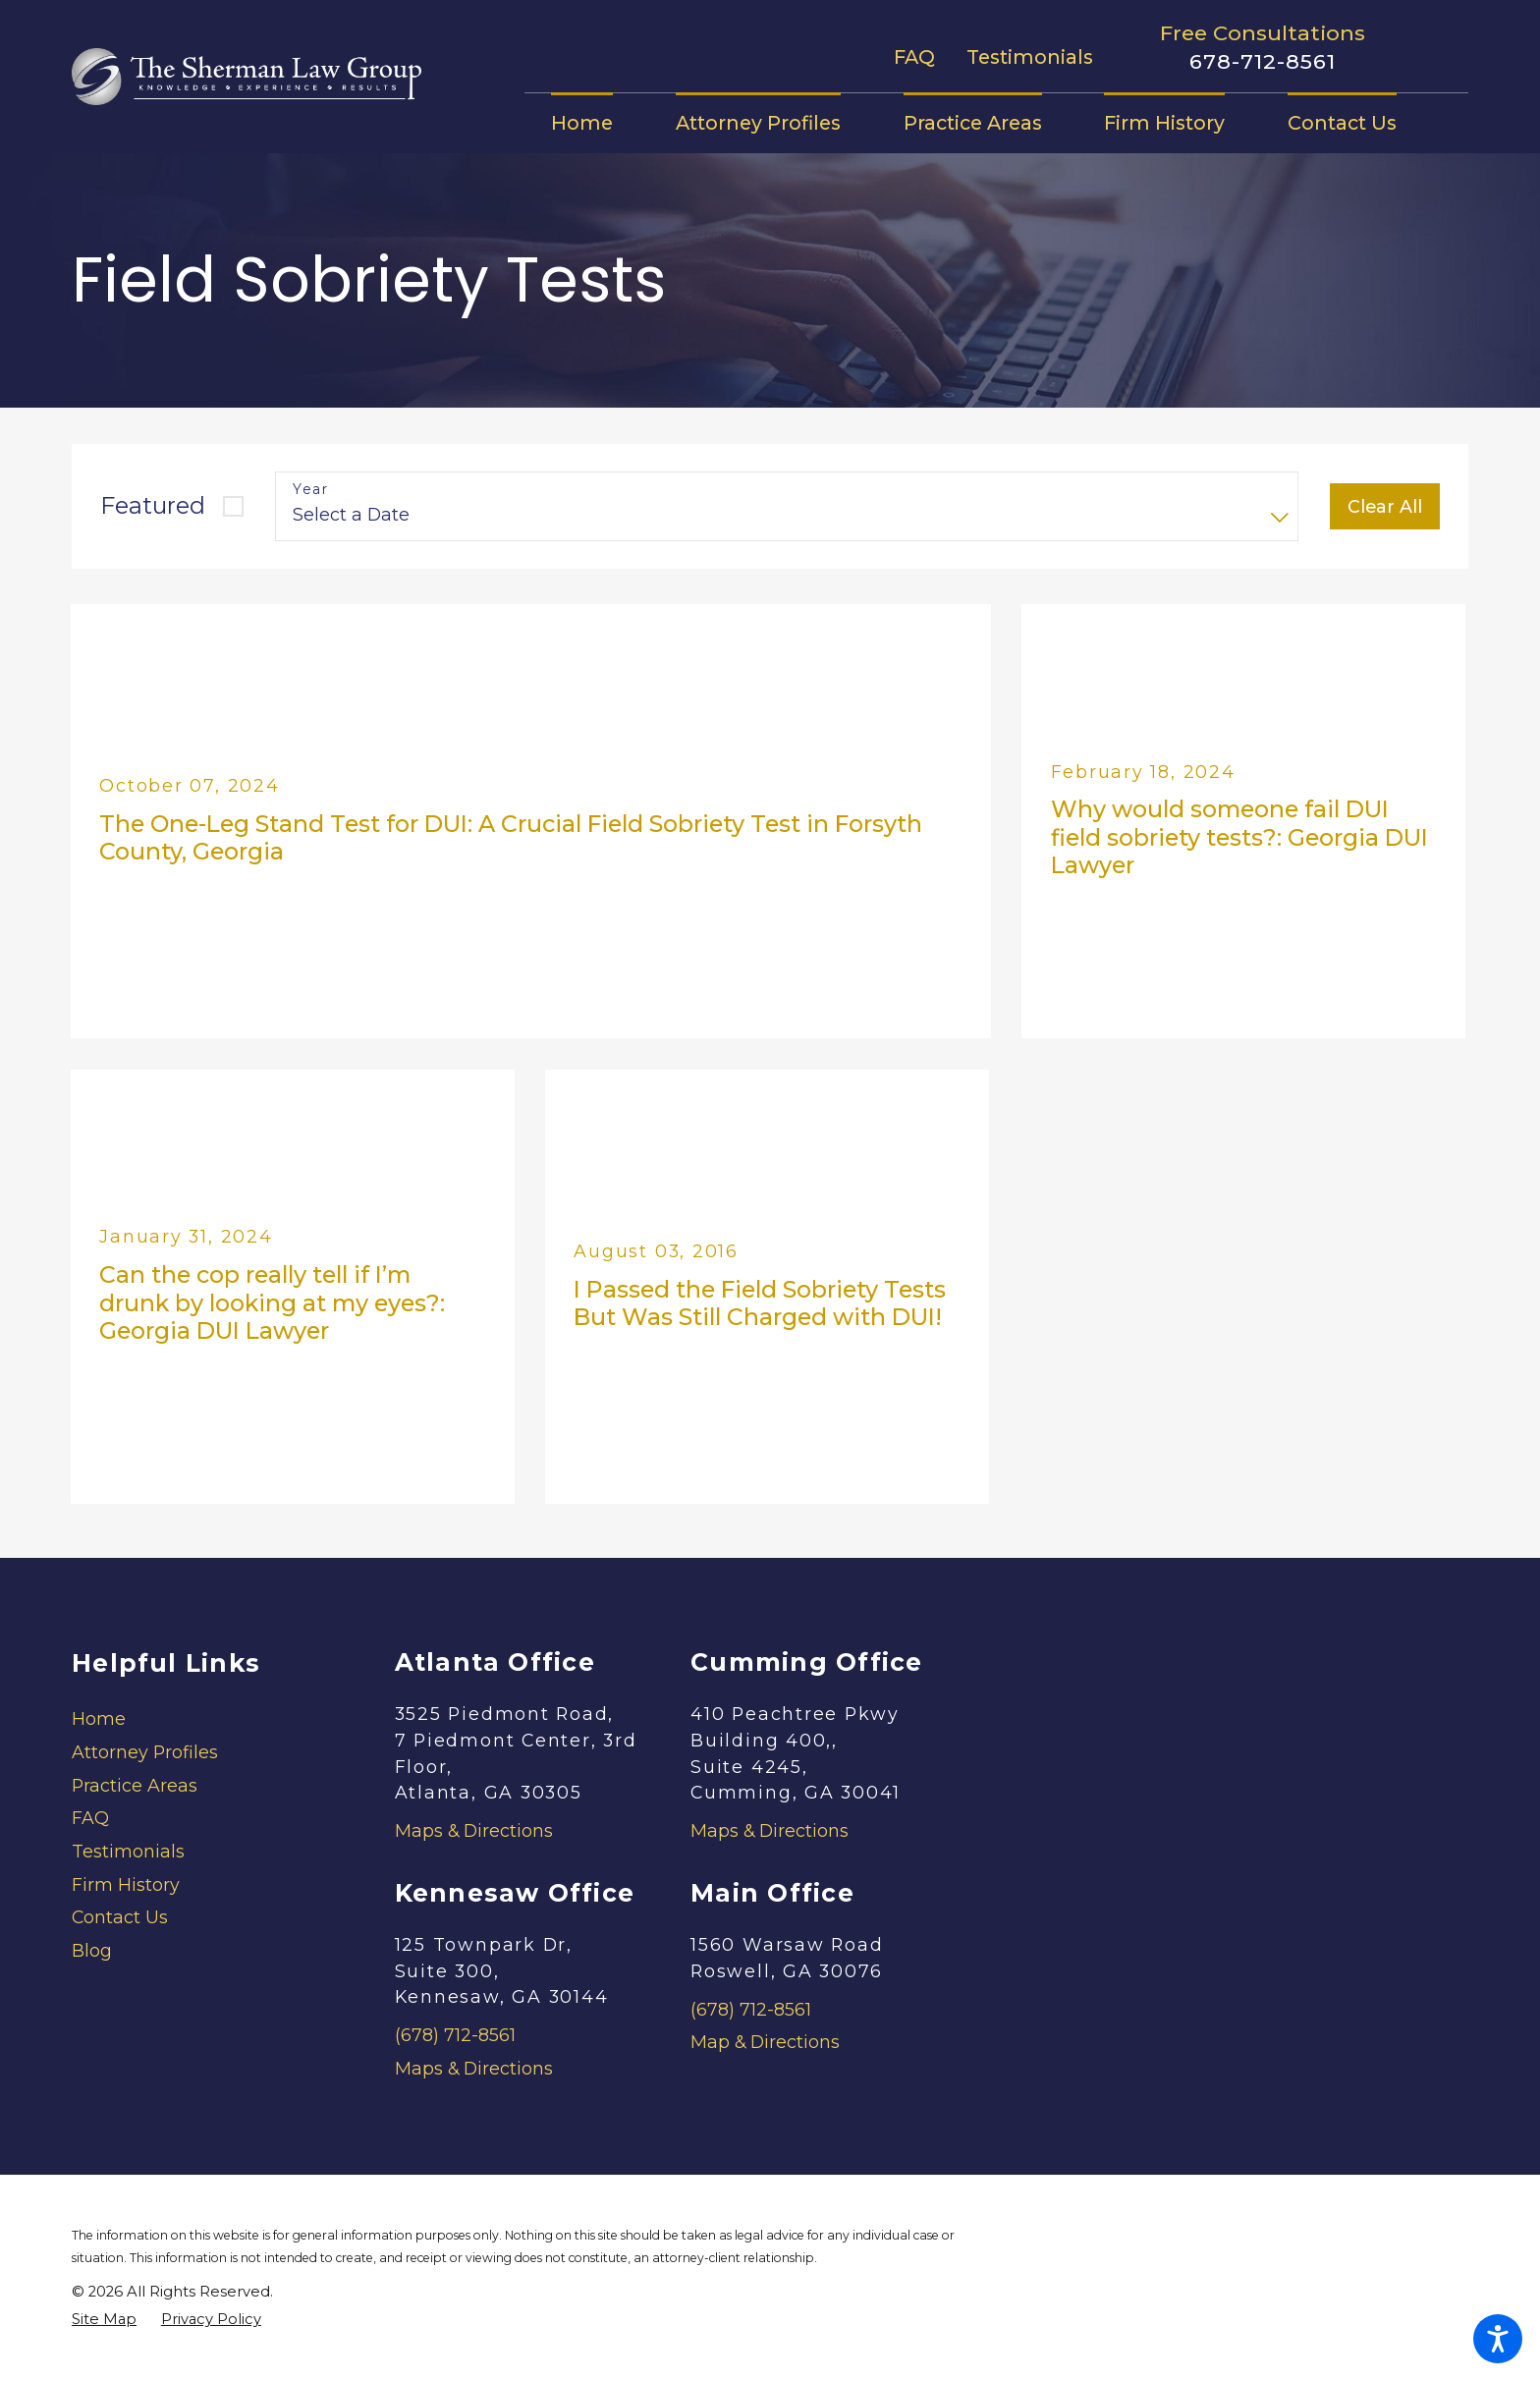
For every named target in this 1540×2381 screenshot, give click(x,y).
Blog (92, 1950)
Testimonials (1029, 57)
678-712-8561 (1263, 61)
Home (99, 1718)
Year (310, 489)
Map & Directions (765, 2041)
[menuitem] (597, 122)
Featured (152, 505)
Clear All (1385, 506)
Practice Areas (134, 1785)
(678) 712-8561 (455, 2034)
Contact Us (120, 1917)
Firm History (126, 1884)
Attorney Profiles (145, 1752)
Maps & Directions (474, 1830)
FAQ (914, 57)
